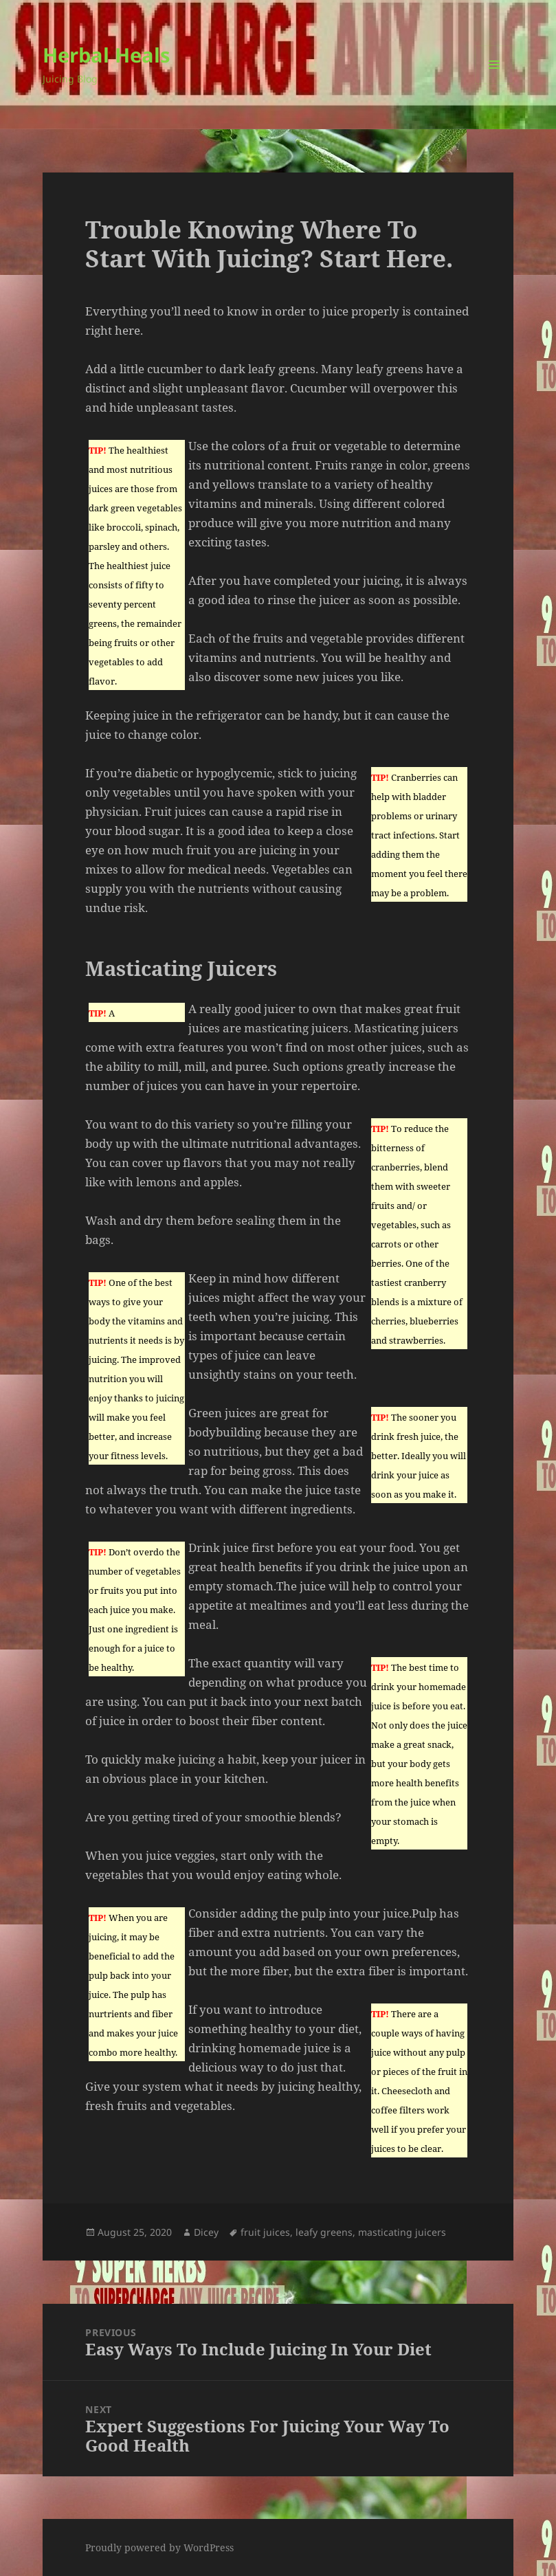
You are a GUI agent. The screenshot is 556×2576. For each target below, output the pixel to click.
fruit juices (265, 2232)
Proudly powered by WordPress (159, 2547)
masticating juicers (402, 2232)
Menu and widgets (494, 83)
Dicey (206, 2232)
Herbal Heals (106, 54)
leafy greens (324, 2232)
